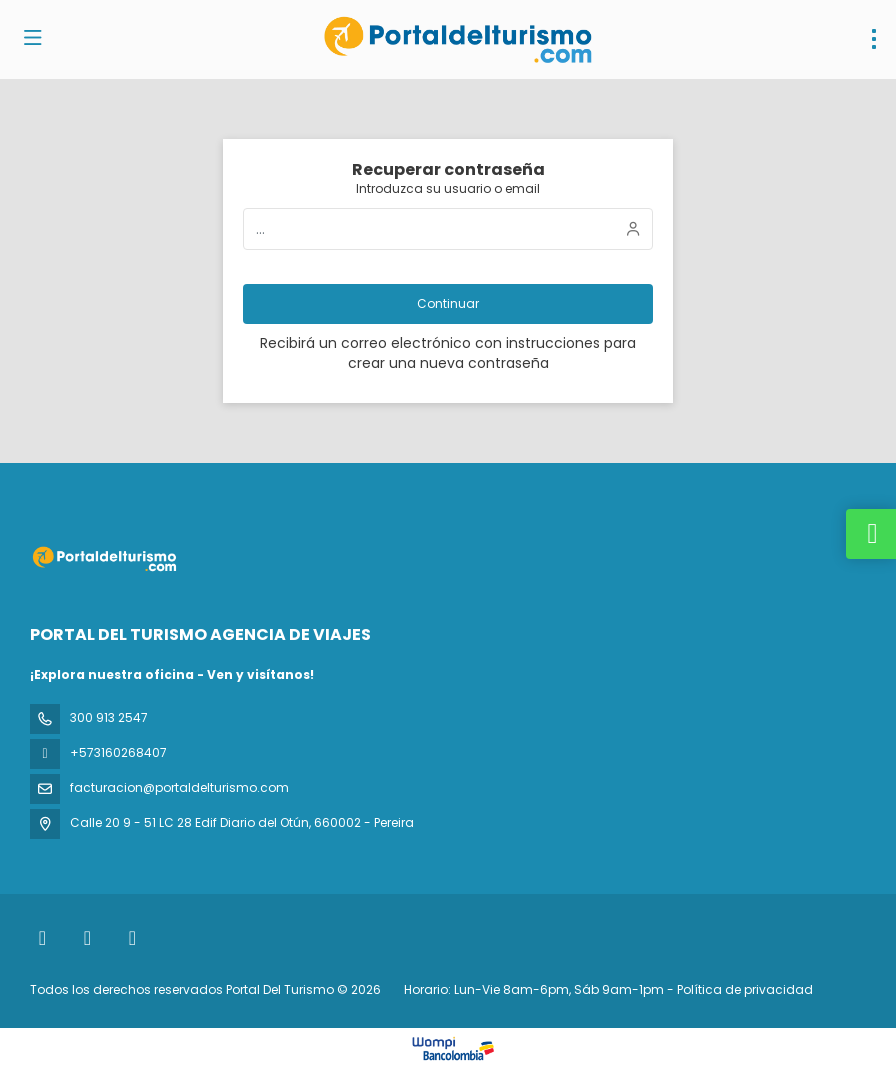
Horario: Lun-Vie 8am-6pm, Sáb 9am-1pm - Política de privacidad (608, 989)
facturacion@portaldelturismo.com (179, 787)
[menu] (874, 39)
